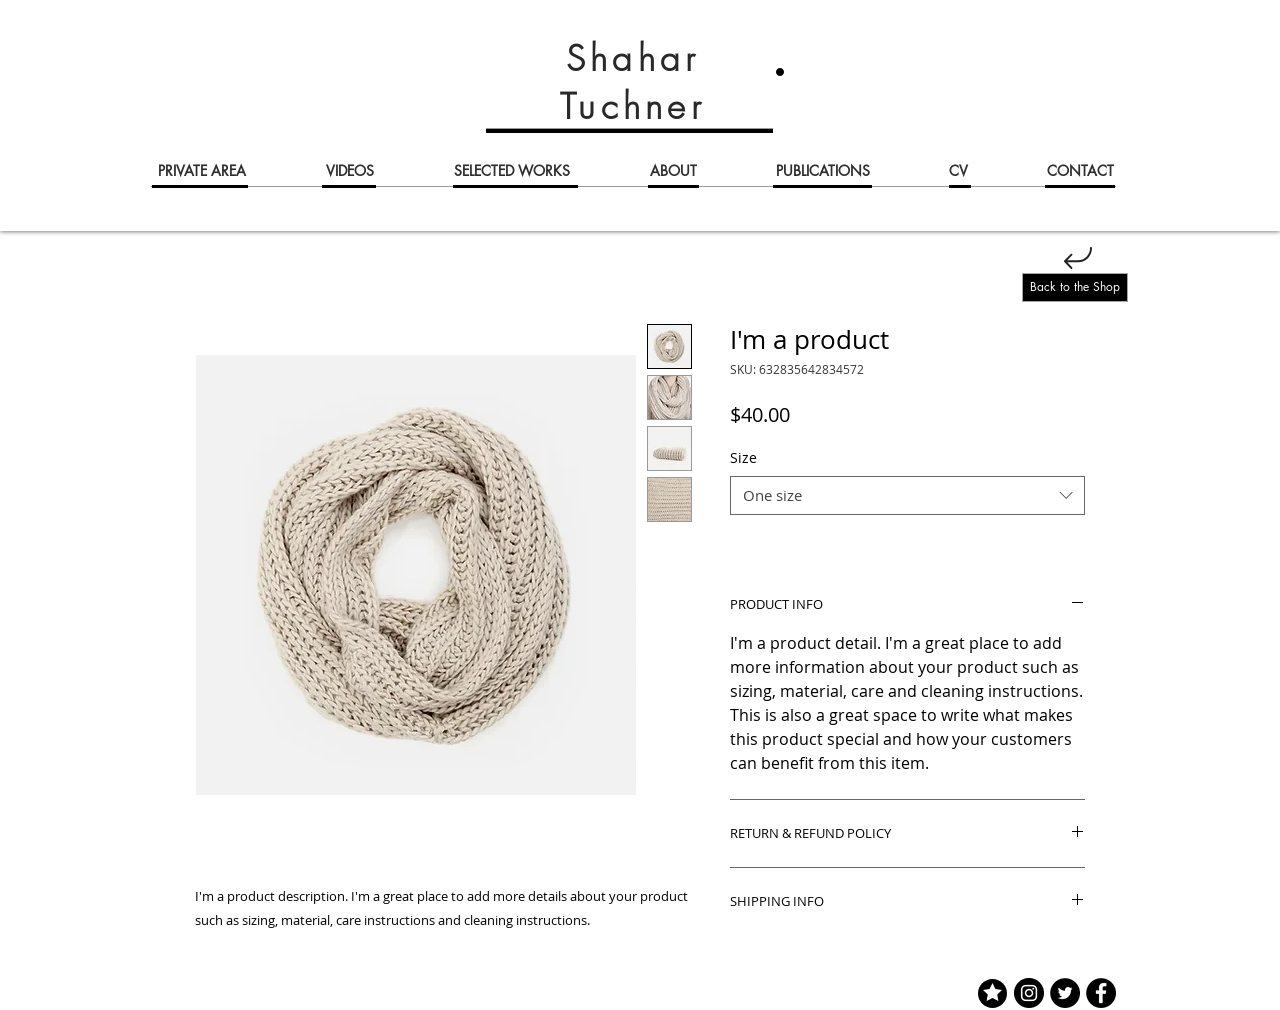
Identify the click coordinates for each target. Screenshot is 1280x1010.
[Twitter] (1065, 993)
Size (743, 457)
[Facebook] (1101, 993)
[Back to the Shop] (1075, 287)
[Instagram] (1029, 993)
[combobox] (907, 495)
